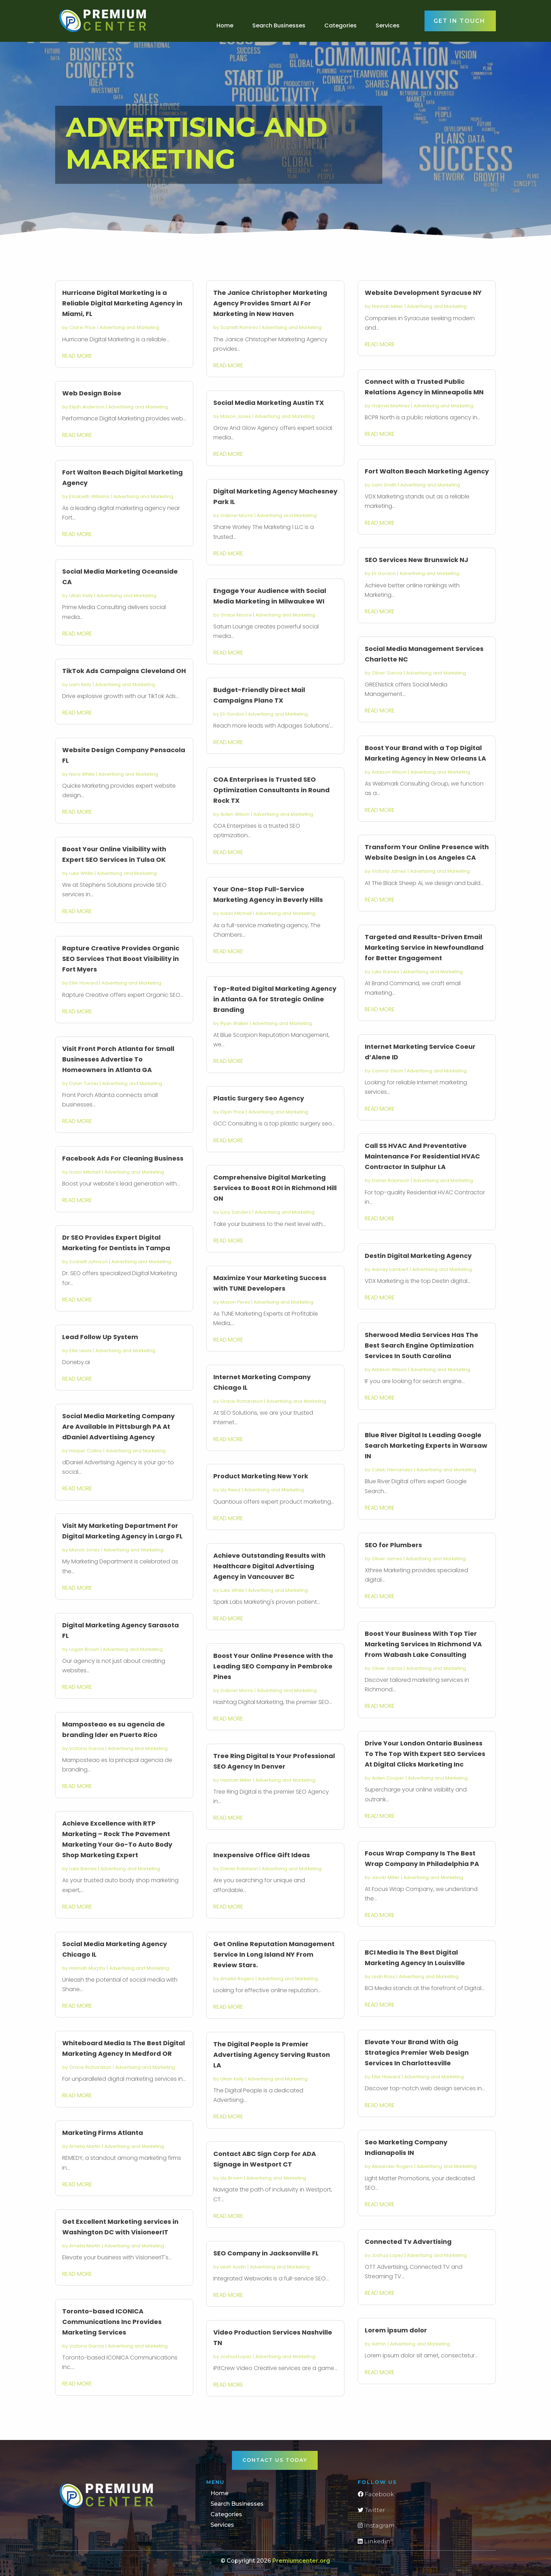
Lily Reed (230, 1489)
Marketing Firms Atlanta (102, 2132)
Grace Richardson (90, 2067)
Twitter (371, 2510)
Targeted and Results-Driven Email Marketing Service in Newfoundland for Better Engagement (424, 947)
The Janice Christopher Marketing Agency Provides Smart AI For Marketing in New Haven (270, 303)
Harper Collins (85, 1450)
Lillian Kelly (81, 595)
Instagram (376, 2525)
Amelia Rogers (237, 1978)
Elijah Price (232, 1112)
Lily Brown (231, 2178)
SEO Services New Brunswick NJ (416, 559)
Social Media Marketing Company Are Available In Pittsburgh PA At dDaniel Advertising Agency (118, 1426)
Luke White (81, 873)
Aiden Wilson (234, 814)
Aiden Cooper (388, 1778)
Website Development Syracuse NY (423, 292)
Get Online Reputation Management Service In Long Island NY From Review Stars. (274, 1954)
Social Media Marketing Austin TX (268, 402)
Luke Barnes (83, 1868)
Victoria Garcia (86, 1748)
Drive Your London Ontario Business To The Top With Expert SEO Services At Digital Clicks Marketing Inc (425, 1754)
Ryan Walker (234, 1023)
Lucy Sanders (235, 1212)
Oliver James (387, 1558)
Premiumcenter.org (301, 2560)
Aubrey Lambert (390, 1269)
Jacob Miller (386, 1877)
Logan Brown (84, 1649)
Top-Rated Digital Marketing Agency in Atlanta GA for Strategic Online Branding (274, 999)
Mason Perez (235, 1302)
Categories (340, 25)
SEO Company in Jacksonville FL (266, 2253)
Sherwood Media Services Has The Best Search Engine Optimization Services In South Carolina (421, 1345)
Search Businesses (278, 25)
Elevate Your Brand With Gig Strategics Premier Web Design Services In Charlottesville (417, 2052)
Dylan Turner (83, 1083)
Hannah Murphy (87, 1968)
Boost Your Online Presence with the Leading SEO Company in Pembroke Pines (273, 1666)
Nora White (82, 774)
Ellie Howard (83, 983)
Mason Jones (84, 1550)
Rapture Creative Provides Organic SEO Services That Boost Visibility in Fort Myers (120, 959)
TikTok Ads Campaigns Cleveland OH (124, 670)
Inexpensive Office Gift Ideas (261, 1855)
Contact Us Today (274, 2460)
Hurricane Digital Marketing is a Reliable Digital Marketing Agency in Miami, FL (122, 303)
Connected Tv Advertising (408, 2241)
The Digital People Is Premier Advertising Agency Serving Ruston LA (271, 2055)
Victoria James (389, 871)
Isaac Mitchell (85, 1172)
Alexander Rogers (392, 2166)
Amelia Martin (85, 2146)
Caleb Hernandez (392, 1469)
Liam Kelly (80, 684)
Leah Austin (233, 2267)
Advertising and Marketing (129, 327)
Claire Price (82, 327)
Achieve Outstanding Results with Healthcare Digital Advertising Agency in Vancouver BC (269, 1566)
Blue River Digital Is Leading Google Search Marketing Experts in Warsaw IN (426, 1445)
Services (388, 25)
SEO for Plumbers (393, 1545)
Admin (379, 2344)
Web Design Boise (91, 393)
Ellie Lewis (80, 1350)
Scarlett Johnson (88, 1261)
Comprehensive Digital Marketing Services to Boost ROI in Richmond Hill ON (275, 1188)
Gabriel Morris (236, 515)
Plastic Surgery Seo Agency (258, 1098)
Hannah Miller (236, 1780)
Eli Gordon (232, 714)
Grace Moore (236, 615)
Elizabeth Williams (89, 496)
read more (77, 356)
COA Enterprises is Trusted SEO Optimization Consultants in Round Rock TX (271, 790)
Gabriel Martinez (391, 405)
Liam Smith (384, 485)
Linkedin (374, 2541)
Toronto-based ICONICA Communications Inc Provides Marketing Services (112, 2322)
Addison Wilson (389, 772)
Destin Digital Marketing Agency (418, 1255)
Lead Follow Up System (100, 1336)
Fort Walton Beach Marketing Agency (427, 471)
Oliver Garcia (387, 673)
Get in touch (459, 21)
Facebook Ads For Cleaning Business (122, 1158)
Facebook (376, 2494)
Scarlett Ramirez (239, 327)
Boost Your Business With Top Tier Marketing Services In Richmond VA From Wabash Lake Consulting (423, 1644)
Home (224, 25)
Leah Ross (383, 1976)
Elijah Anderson (86, 406)
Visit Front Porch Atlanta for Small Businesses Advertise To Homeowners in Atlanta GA (118, 1059)
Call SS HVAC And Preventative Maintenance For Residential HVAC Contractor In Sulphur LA (422, 1156)
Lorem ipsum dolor (396, 2330)
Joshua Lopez (236, 2356)
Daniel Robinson (239, 1868)
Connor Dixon (387, 1070)
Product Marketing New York (260, 1476)
